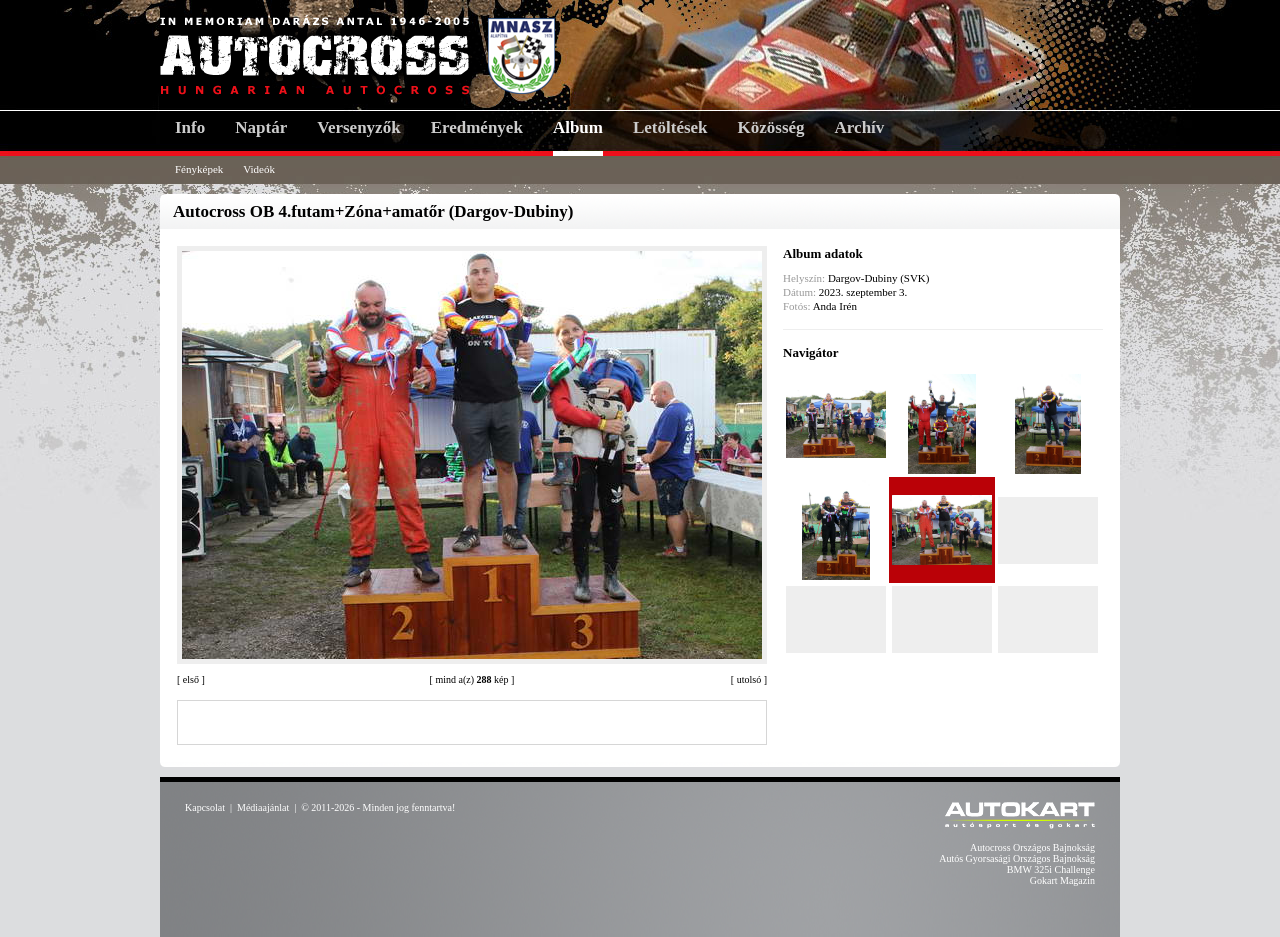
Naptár (261, 127)
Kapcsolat (205, 807)
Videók (259, 169)
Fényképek (199, 169)
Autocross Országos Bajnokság (1032, 847)
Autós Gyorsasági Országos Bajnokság (1017, 858)
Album (578, 127)
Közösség (771, 127)
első (191, 679)
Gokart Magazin (1062, 880)
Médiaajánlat (263, 807)
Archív (860, 127)
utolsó (749, 679)
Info (190, 127)
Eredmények (477, 127)
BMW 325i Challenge (1051, 869)
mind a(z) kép (471, 679)
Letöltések (670, 127)
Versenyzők (358, 127)
